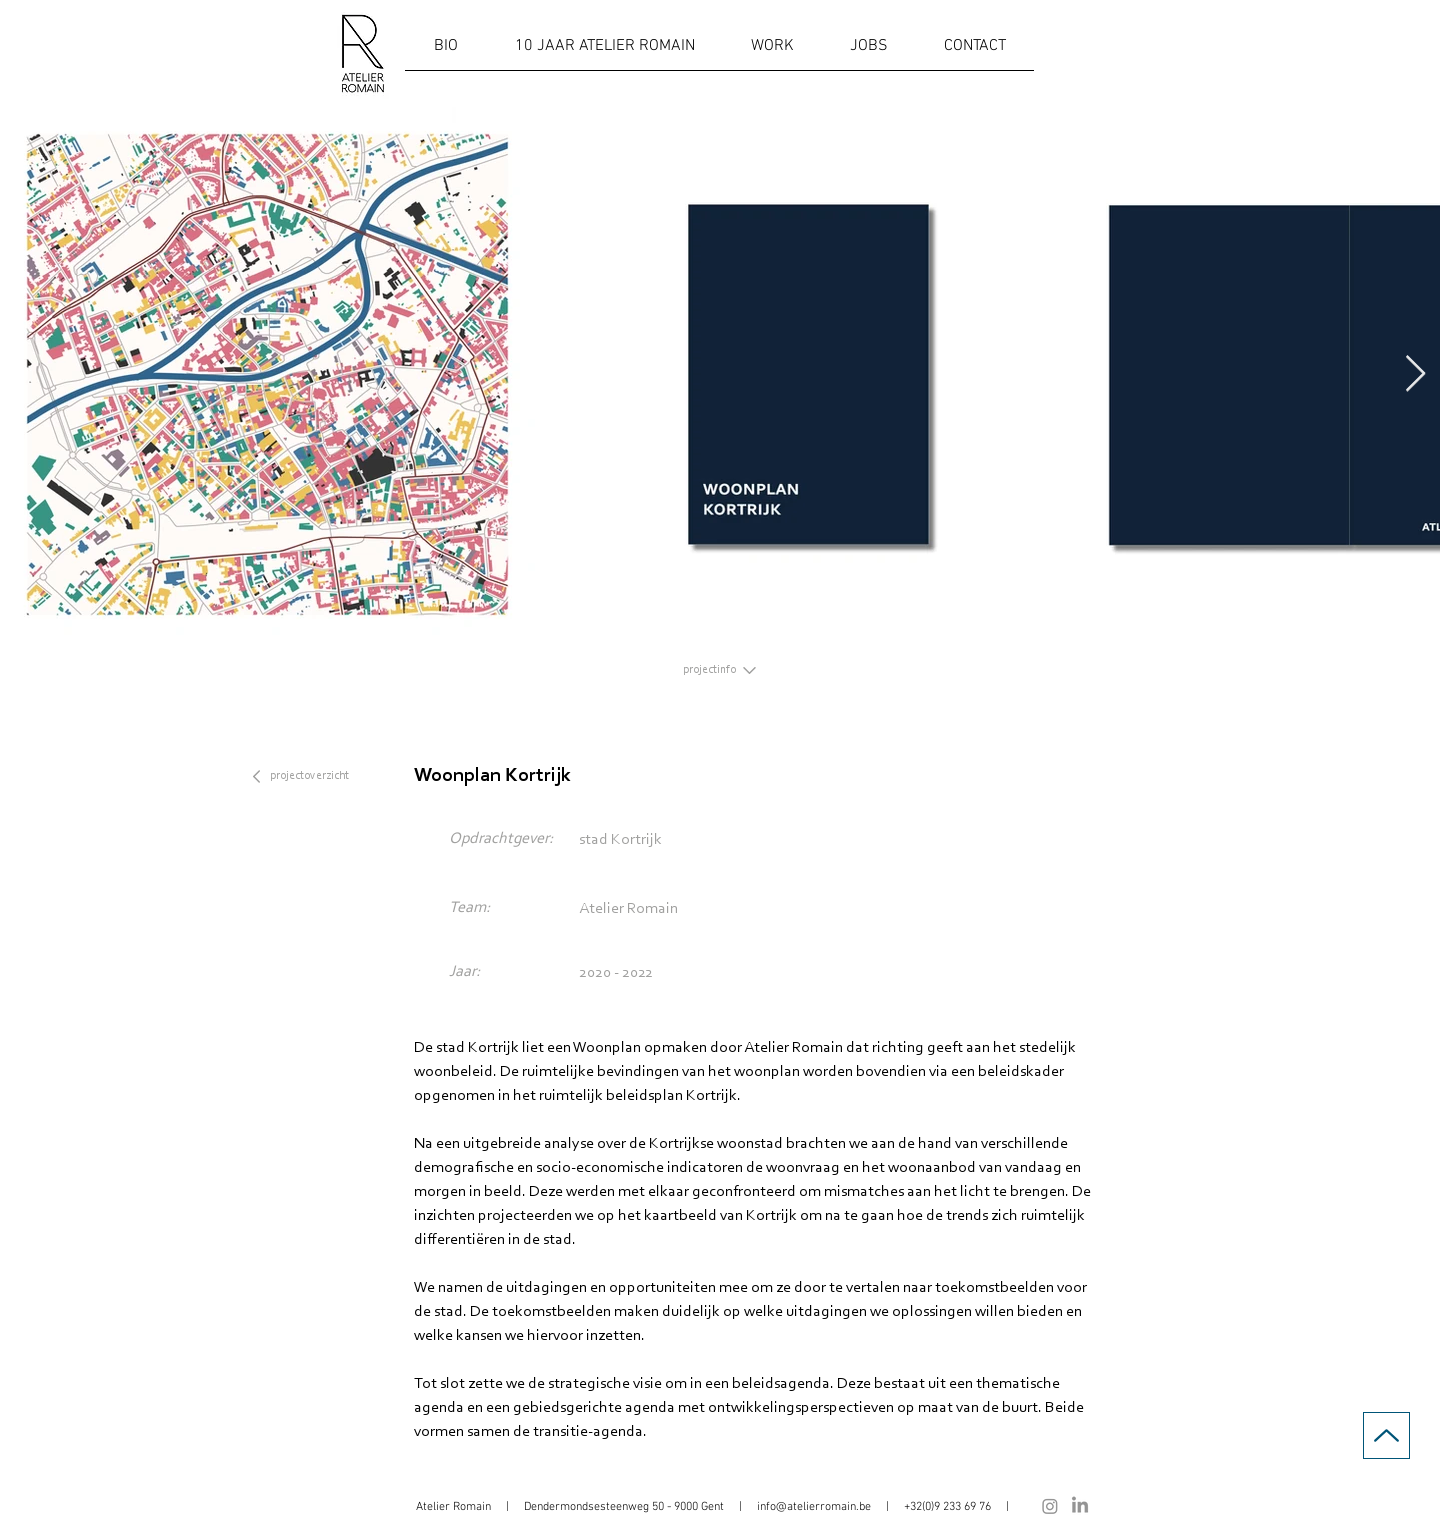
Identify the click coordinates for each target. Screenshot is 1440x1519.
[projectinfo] (720, 670)
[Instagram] (1050, 1506)
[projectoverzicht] (312, 776)
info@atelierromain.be (814, 1507)
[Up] (1386, 1435)
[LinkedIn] (1080, 1506)
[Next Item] (1415, 374)
